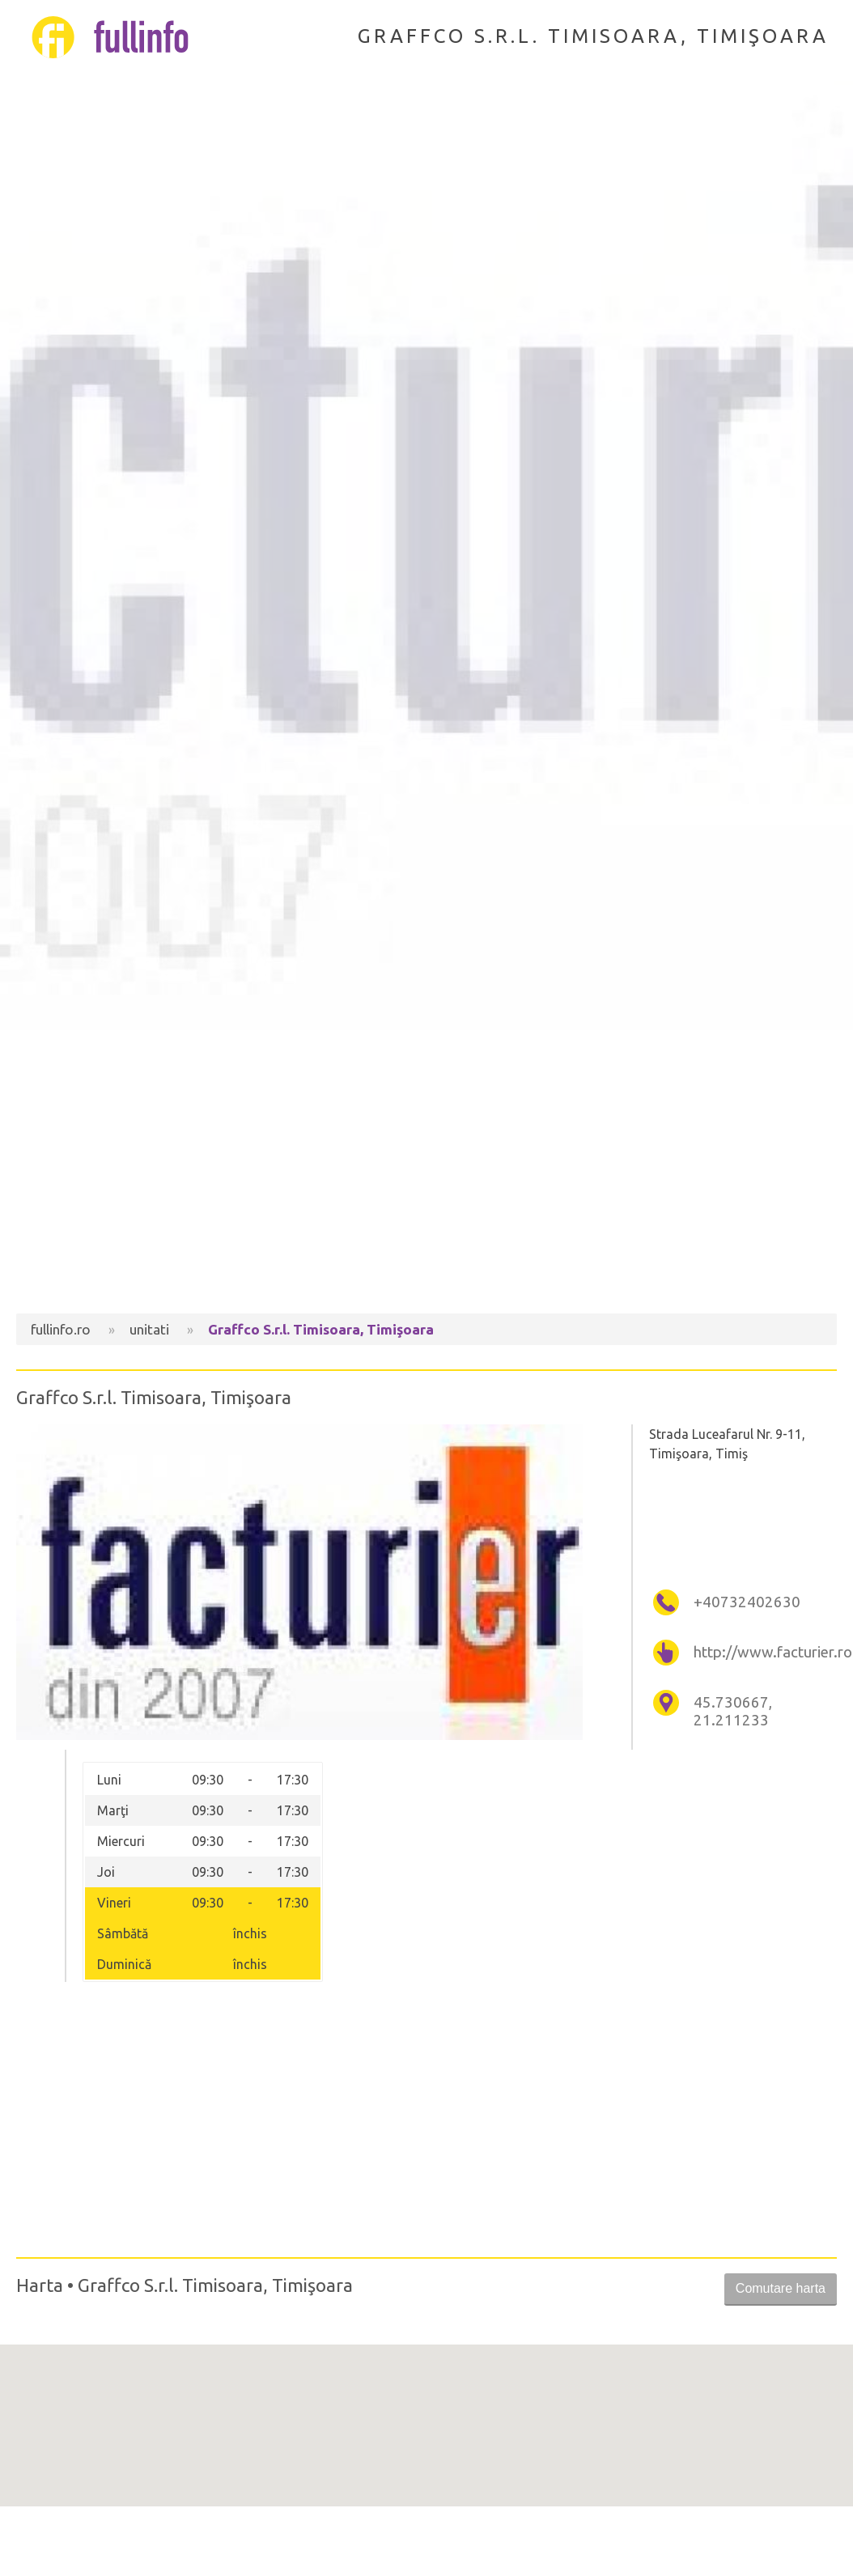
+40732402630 (747, 1602)
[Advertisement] (426, 1176)
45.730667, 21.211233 (733, 1711)
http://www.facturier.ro (763, 1652)
